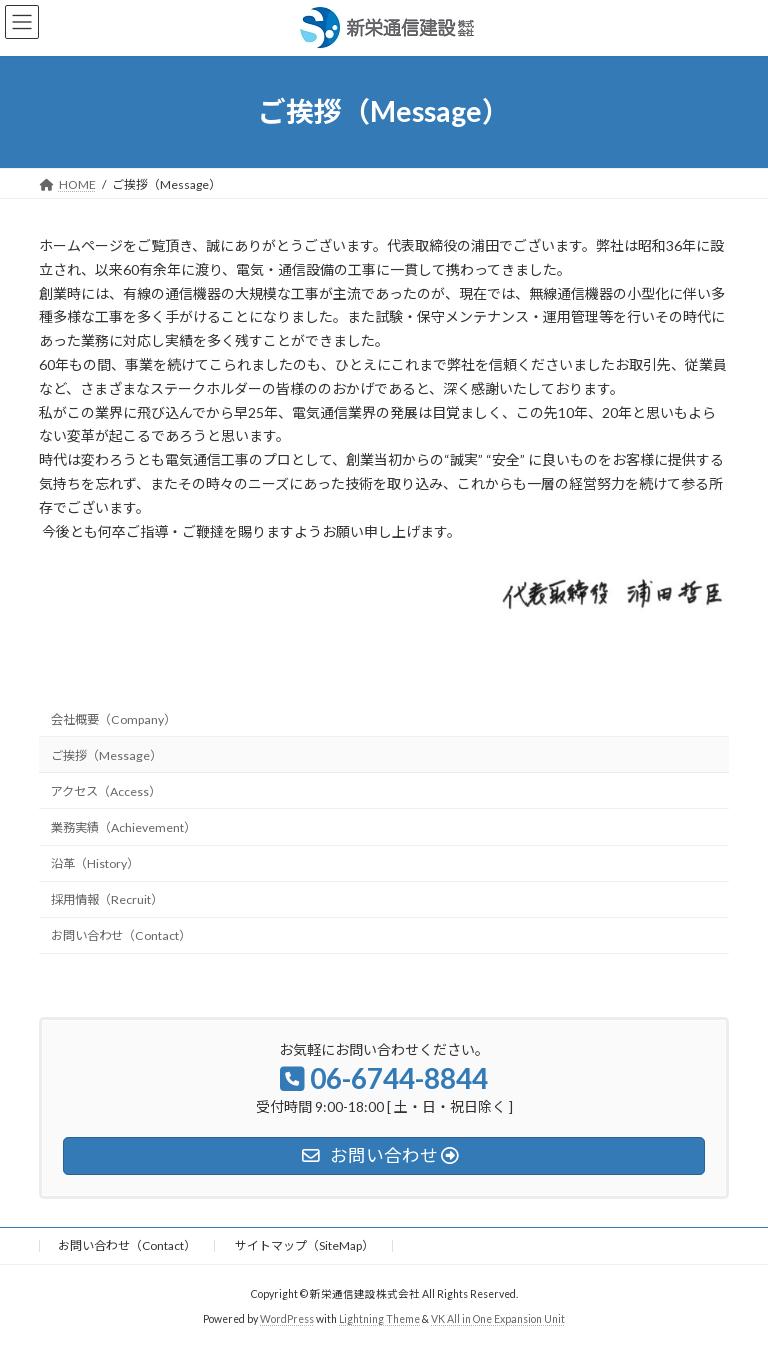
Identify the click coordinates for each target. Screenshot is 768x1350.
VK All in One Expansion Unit (498, 1319)
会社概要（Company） (113, 718)
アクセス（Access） (106, 791)
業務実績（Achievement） (123, 827)
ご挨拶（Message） (106, 755)
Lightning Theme (379, 1319)
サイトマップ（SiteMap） (304, 1245)
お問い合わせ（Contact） (121, 935)
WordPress (287, 1319)
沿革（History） (95, 863)
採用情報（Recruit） (107, 899)
